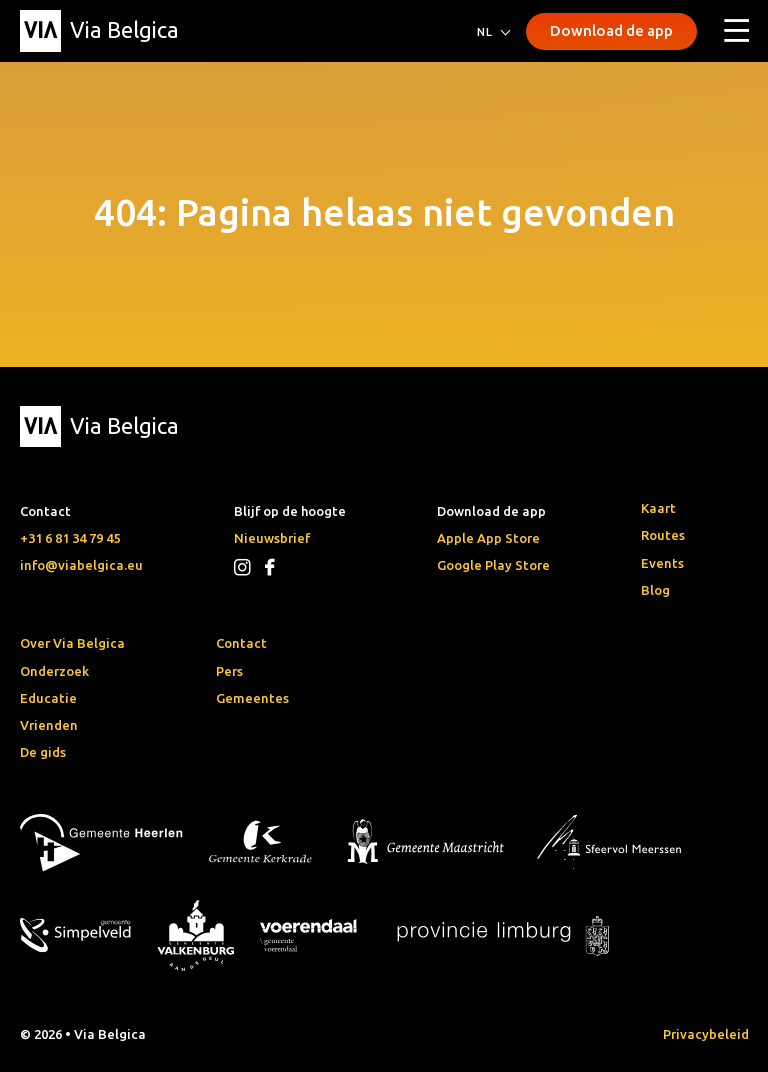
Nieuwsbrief (272, 538)
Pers (229, 671)
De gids (43, 752)
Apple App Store (488, 538)
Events (662, 563)
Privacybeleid (706, 1034)
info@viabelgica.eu (81, 565)
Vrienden (49, 725)
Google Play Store (493, 565)
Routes (663, 535)
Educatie (48, 698)
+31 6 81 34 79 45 (70, 538)
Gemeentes (252, 698)
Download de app (611, 30)
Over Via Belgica (72, 643)
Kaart (658, 508)
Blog (655, 590)
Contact (241, 643)
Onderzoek (54, 671)
